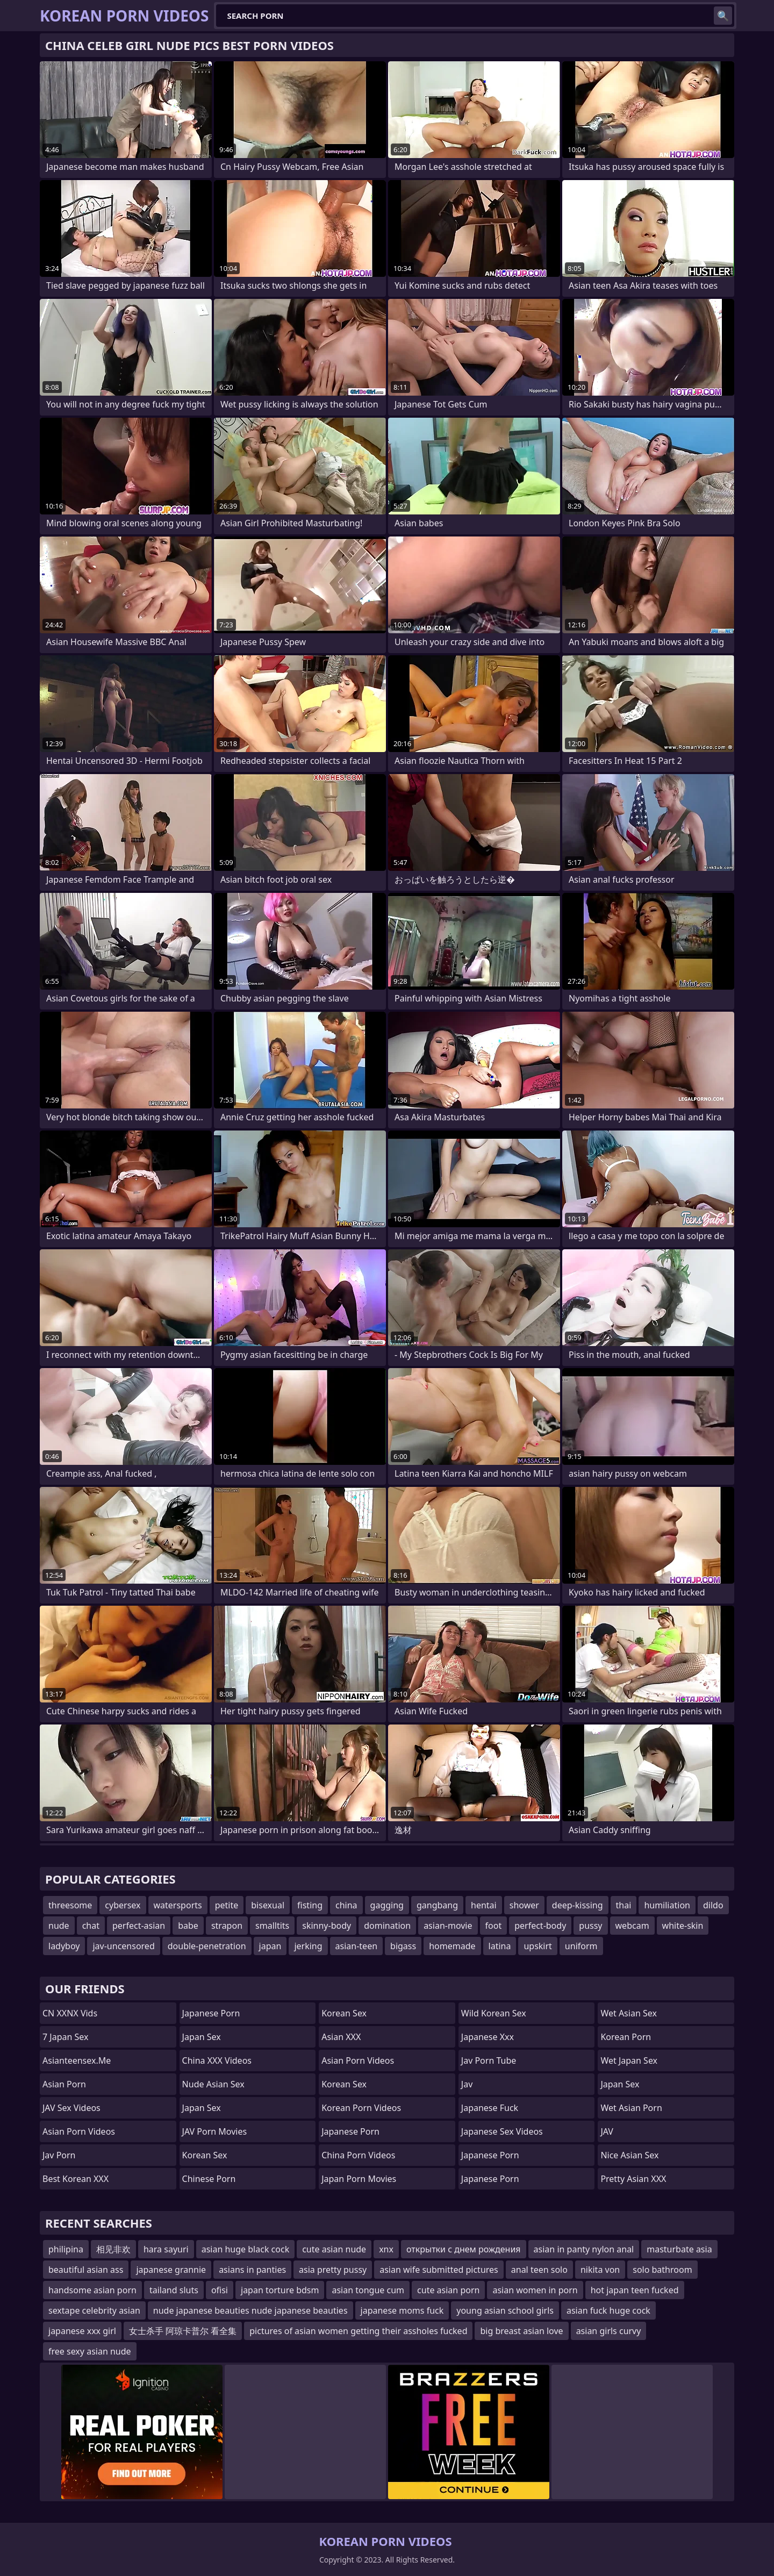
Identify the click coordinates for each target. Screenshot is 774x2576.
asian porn (64, 2084)
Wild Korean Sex (493, 2013)
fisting (309, 1905)
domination (387, 1925)
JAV (606, 2131)
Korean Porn (625, 2037)
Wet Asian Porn (631, 2108)
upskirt (537, 1946)
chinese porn (209, 2179)
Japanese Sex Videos (502, 2131)
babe (188, 1925)
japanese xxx (487, 2037)
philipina (65, 2249)
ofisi (219, 2290)
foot (493, 1925)
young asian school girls (505, 2310)
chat (90, 1925)
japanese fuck (489, 2108)
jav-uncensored (123, 1946)
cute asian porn (448, 2290)
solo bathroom (662, 2270)
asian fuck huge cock (608, 2310)
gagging (387, 1905)
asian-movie (448, 1925)
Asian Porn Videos (78, 2131)
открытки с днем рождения (463, 2249)
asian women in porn (534, 2290)
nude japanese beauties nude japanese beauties (250, 2310)
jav (466, 2084)
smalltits (272, 1925)
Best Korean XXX (75, 2179)
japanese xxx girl (82, 2331)
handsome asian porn (92, 2290)
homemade (452, 1946)
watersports (178, 1905)
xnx (386, 2249)
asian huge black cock (246, 2249)
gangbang (437, 1905)
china (346, 1905)
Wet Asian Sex (628, 2013)
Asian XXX (341, 2037)
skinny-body (326, 1925)
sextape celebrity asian (94, 2310)
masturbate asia (679, 2249)
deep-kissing (577, 1905)
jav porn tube (489, 2060)
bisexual (267, 1905)
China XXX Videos (217, 2060)
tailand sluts (173, 2290)
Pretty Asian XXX (633, 2179)
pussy (590, 1925)
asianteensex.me (76, 2060)
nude (58, 1925)
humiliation (667, 1905)
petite (227, 1905)
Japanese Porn (211, 2013)
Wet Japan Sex (628, 2060)
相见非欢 (113, 2249)
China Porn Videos (358, 2155)
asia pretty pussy (333, 2270)
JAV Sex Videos (71, 2108)
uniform (581, 1946)
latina (500, 1946)
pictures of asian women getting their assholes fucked (358, 2331)
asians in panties (252, 2270)
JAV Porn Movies (214, 2131)
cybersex (122, 1905)
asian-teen (356, 1946)
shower (524, 1905)
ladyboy (64, 1946)
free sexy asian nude (89, 2351)
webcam (632, 1925)
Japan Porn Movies (358, 2179)
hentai (484, 1905)
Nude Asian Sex (213, 2084)
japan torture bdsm (280, 2290)
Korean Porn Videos (361, 2108)
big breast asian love (521, 2331)
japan (270, 1946)
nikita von (600, 2270)
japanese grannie (171, 2270)
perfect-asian (138, 1925)
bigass (403, 1946)
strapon (226, 1925)
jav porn (59, 2155)
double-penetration (207, 1946)
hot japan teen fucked (635, 2290)
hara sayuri (166, 2249)
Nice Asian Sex (629, 2155)
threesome (70, 1905)
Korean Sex (204, 2155)
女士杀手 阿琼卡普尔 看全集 (182, 2331)
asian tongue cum (368, 2290)
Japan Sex (201, 2037)
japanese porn (490, 2155)
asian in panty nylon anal (584, 2249)
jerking (308, 1946)
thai (624, 1905)
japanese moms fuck (402, 2310)
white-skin (683, 1925)
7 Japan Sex (65, 2037)
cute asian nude (334, 2249)
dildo (713, 1905)
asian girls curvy (608, 2331)
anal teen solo (539, 2270)
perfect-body (540, 1925)
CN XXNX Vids (69, 2013)
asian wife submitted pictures (438, 2270)
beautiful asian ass (85, 2270)
